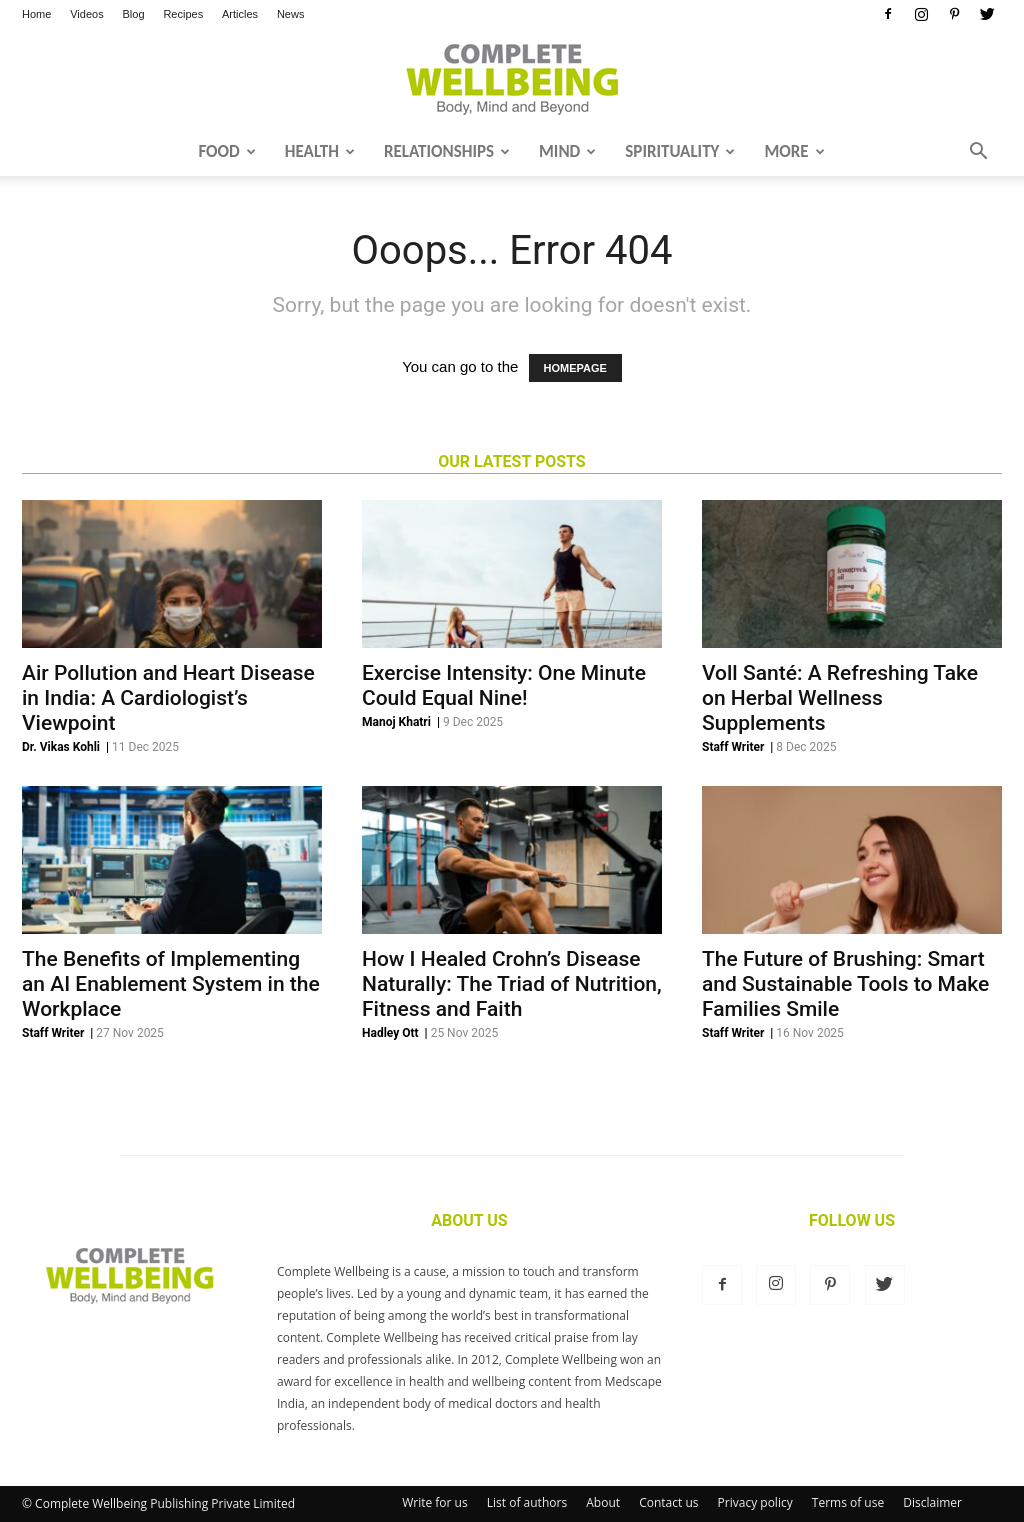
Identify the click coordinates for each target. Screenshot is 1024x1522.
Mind (567, 151)
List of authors (527, 1502)
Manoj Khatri (396, 722)
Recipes (183, 14)
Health (320, 151)
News (291, 14)
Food (226, 151)
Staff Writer (733, 747)
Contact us (668, 1502)
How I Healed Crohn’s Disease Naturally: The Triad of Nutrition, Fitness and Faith (512, 984)
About (603, 1502)
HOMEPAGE (575, 368)
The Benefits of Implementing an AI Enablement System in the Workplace (171, 984)
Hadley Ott (390, 1033)
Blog (134, 14)
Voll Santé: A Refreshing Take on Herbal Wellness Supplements (840, 698)
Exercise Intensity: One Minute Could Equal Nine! (504, 685)
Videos (86, 14)
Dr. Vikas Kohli (61, 747)
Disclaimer (932, 1502)
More (794, 151)
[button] (978, 153)
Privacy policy (755, 1502)
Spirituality (680, 151)
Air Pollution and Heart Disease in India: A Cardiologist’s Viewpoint (168, 698)
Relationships (447, 151)
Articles (240, 14)
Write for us (435, 1502)
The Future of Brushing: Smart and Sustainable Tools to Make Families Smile (845, 984)
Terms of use (848, 1502)
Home (36, 14)
